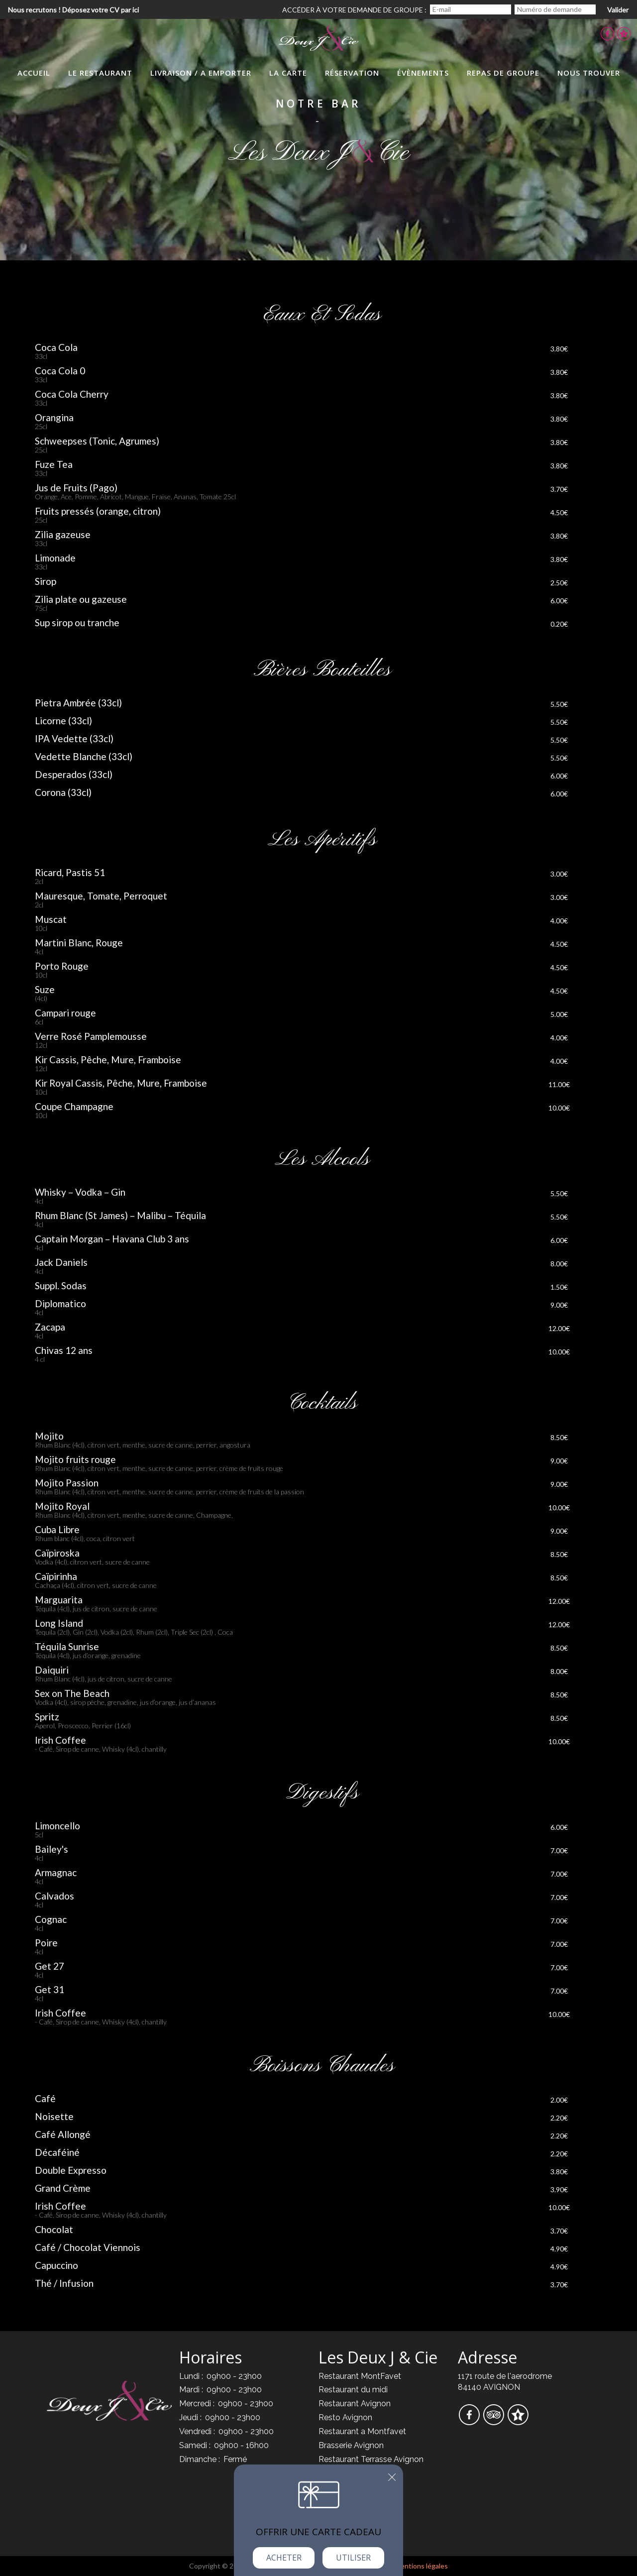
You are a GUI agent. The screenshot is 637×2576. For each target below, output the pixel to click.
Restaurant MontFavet (359, 2376)
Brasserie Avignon (351, 2445)
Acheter (284, 2557)
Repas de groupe (503, 73)
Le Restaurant (100, 73)
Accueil (33, 73)
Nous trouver (588, 73)
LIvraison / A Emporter (200, 73)
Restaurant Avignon (354, 2403)
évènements (423, 73)
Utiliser (353, 2557)
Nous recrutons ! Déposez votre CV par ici (73, 9)
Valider (618, 9)
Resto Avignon (345, 2417)
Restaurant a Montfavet (362, 2431)
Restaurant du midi (353, 2389)
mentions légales (421, 2566)
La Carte (288, 73)
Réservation (352, 73)
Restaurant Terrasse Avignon (371, 2459)
